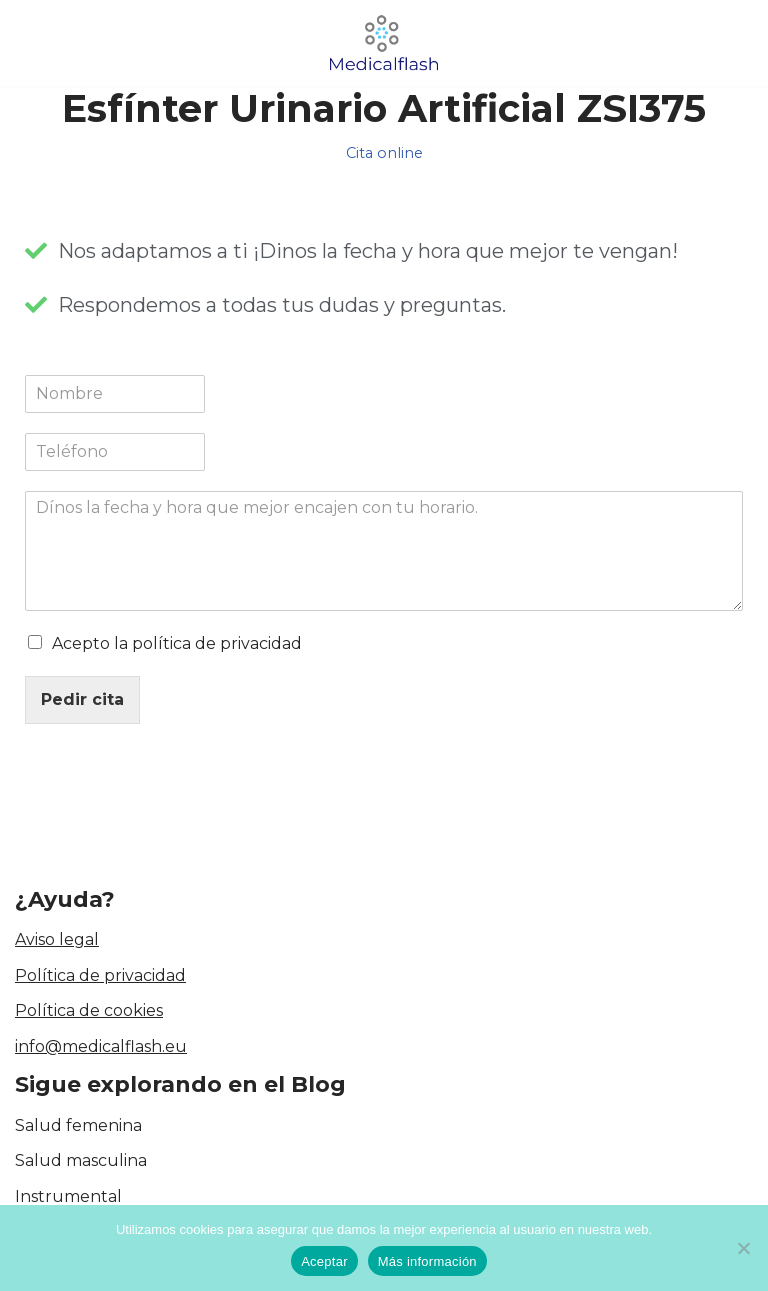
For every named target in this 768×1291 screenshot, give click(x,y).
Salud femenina (78, 1125)
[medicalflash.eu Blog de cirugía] (384, 43)
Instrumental (68, 1196)
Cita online (384, 153)
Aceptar (324, 1261)
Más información (427, 1261)
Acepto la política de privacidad (177, 643)
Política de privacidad (100, 975)
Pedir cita (82, 699)
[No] (743, 1248)
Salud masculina (81, 1161)
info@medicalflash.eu (101, 1046)
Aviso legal (57, 939)
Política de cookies (89, 1011)
